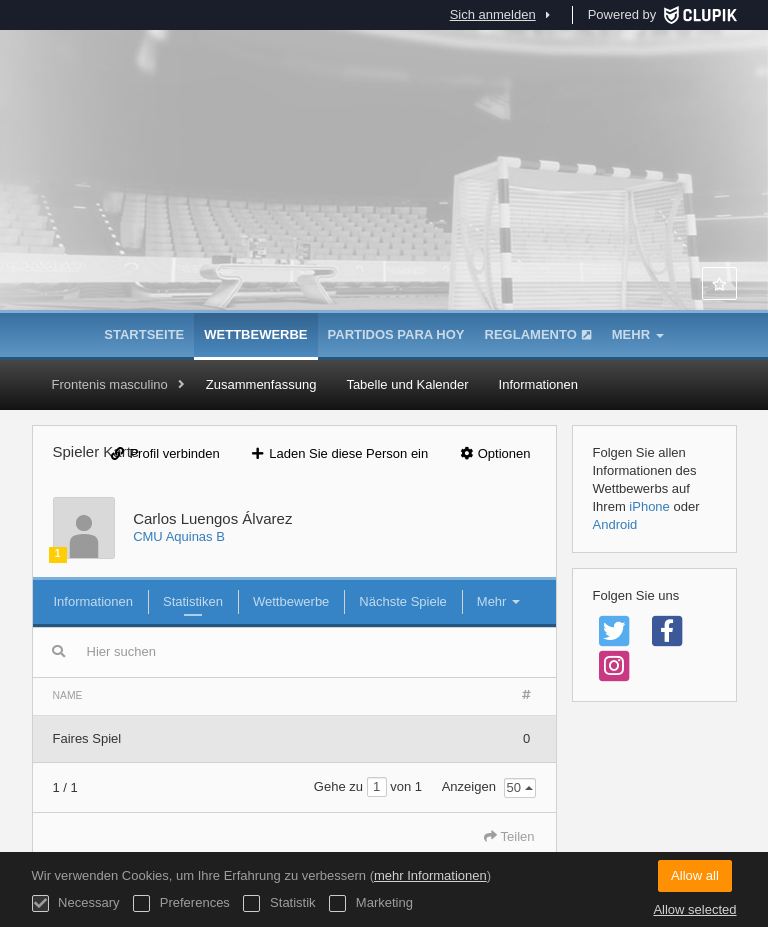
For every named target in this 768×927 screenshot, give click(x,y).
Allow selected (694, 909)
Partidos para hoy (396, 334)
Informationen (539, 384)
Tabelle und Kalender (407, 384)
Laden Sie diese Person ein (338, 453)
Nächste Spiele (402, 601)
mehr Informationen (430, 875)
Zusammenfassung (261, 384)
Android (615, 524)
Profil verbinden (165, 453)
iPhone (649, 506)
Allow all (695, 875)
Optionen (494, 453)
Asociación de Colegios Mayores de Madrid (384, 210)
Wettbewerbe (255, 334)
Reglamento (538, 334)
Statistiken (193, 601)
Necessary (76, 903)
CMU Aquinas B (179, 536)
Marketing (371, 903)
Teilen (509, 836)
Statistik (279, 903)
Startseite (144, 334)
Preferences (181, 903)
